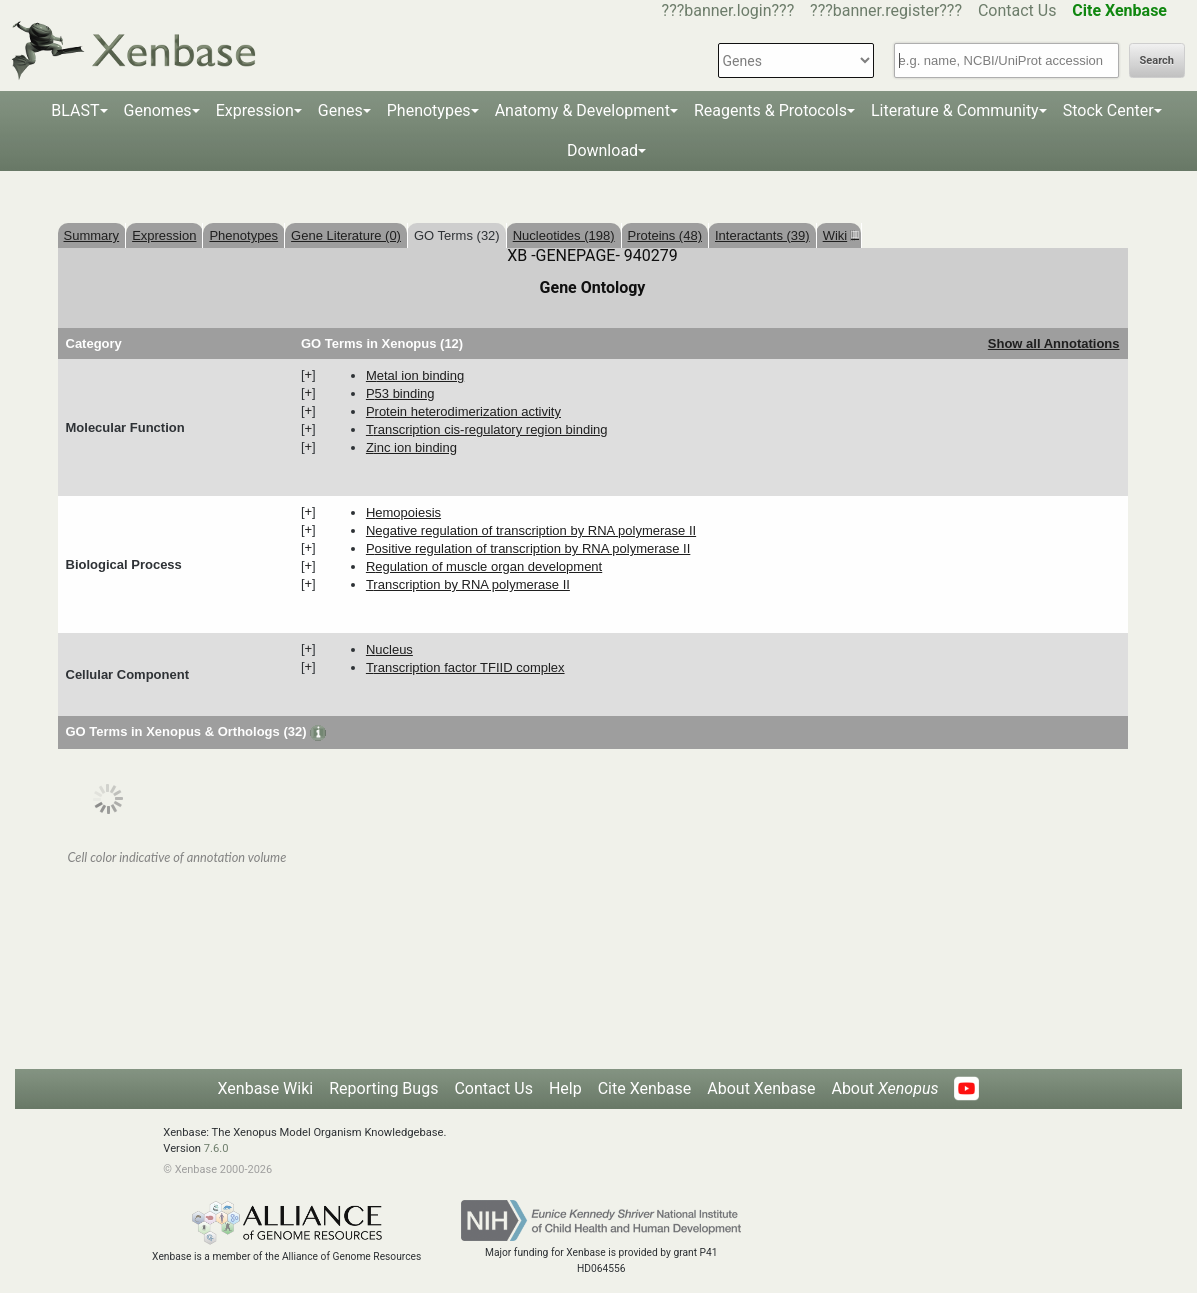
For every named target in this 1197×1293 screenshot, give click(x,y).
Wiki (839, 235)
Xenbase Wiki (266, 1088)
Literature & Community (955, 110)
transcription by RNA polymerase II (468, 584)
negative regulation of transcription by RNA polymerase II (531, 530)
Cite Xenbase (645, 1088)
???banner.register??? (886, 10)
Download (602, 150)
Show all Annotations (1054, 343)
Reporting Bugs (383, 1088)
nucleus (389, 649)
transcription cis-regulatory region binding (487, 429)
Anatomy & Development (582, 110)
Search (1157, 60)
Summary (92, 235)
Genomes (158, 110)
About (884, 1088)
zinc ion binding (411, 447)
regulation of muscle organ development (484, 566)
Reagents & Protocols (770, 110)
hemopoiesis (403, 512)
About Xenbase (761, 1088)
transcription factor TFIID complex (465, 667)
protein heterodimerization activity (463, 411)
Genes (340, 110)
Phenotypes (429, 110)
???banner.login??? (728, 10)
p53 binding (400, 393)
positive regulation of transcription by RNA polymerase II (528, 548)
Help (565, 1088)
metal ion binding (415, 375)
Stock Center (1108, 110)
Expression (255, 110)
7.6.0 (216, 1148)
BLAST (75, 110)
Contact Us (1017, 10)
